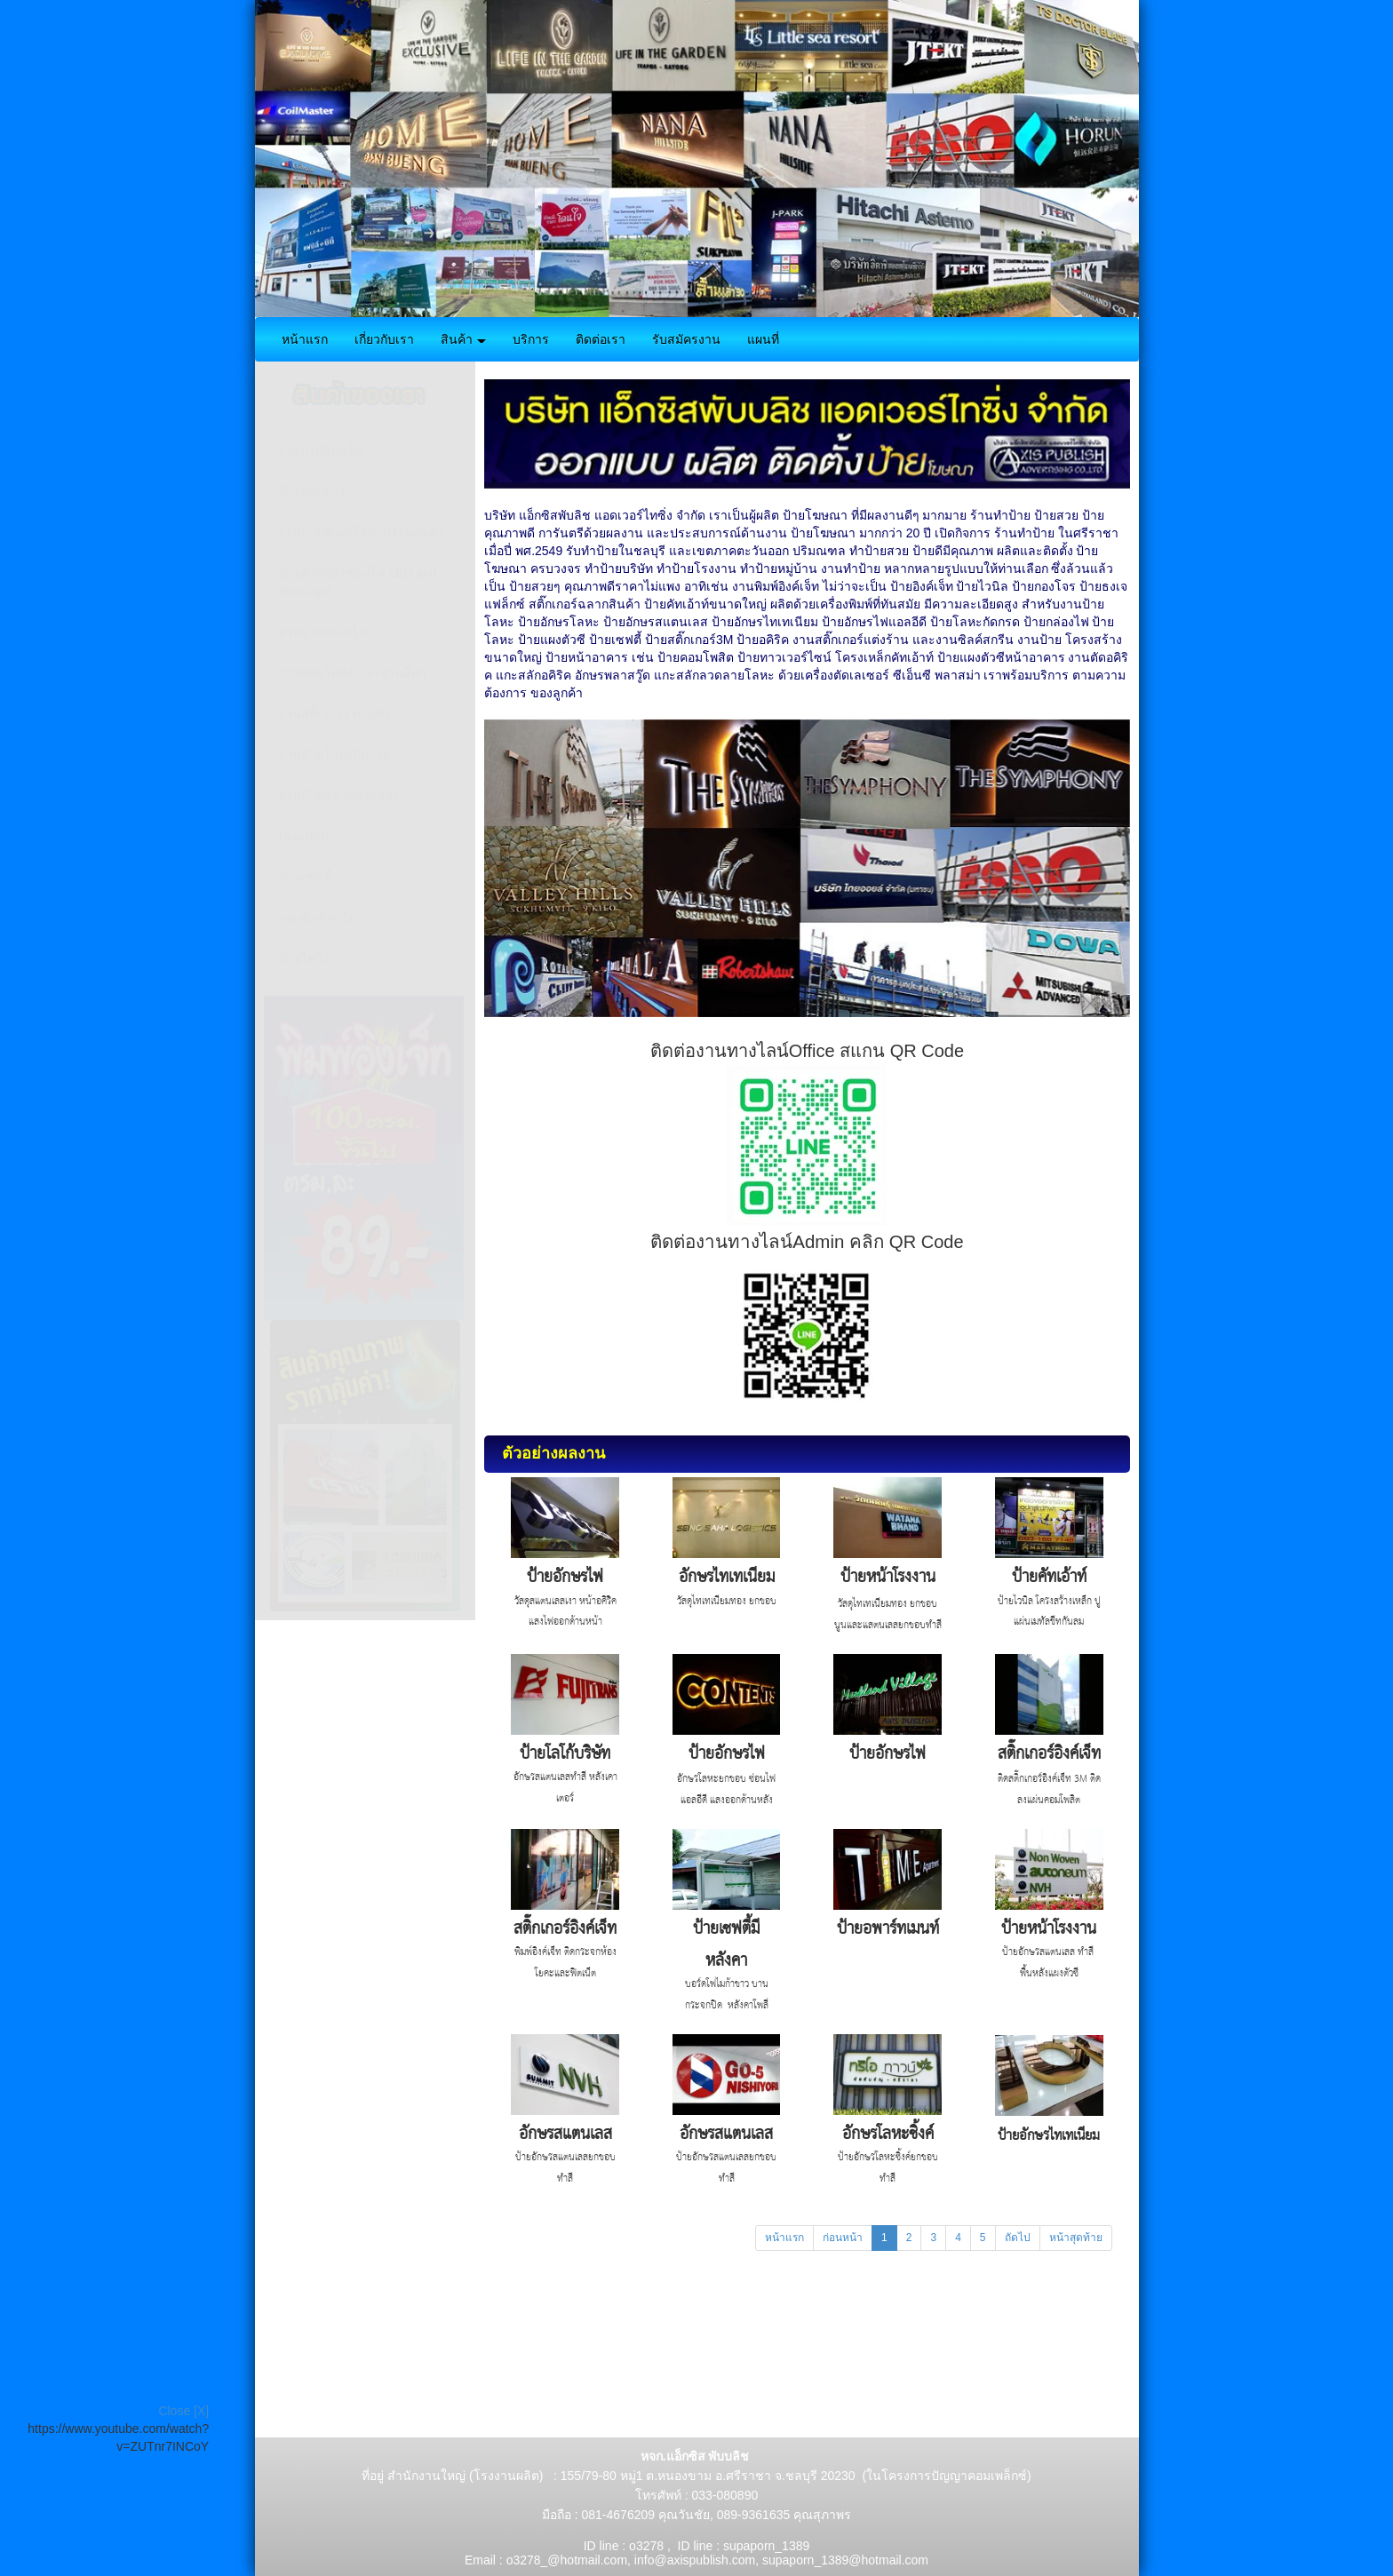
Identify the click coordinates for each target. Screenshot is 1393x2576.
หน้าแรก (305, 339)
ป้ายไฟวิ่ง (304, 958)
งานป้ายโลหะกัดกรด (335, 754)
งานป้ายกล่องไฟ (323, 631)
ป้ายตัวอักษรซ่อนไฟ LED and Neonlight (358, 582)
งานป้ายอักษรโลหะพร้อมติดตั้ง (361, 532)
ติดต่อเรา (600, 339)
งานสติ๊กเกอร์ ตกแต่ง (335, 713)
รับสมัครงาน (686, 339)
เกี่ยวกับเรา (384, 339)
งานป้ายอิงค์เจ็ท (320, 451)
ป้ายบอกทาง (312, 491)
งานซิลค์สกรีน (318, 917)
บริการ (531, 339)
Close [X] (183, 2411)
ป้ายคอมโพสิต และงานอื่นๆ (353, 672)
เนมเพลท (304, 836)
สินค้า (464, 339)
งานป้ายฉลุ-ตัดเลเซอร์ (340, 795)
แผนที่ (763, 339)
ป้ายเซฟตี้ (305, 877)
